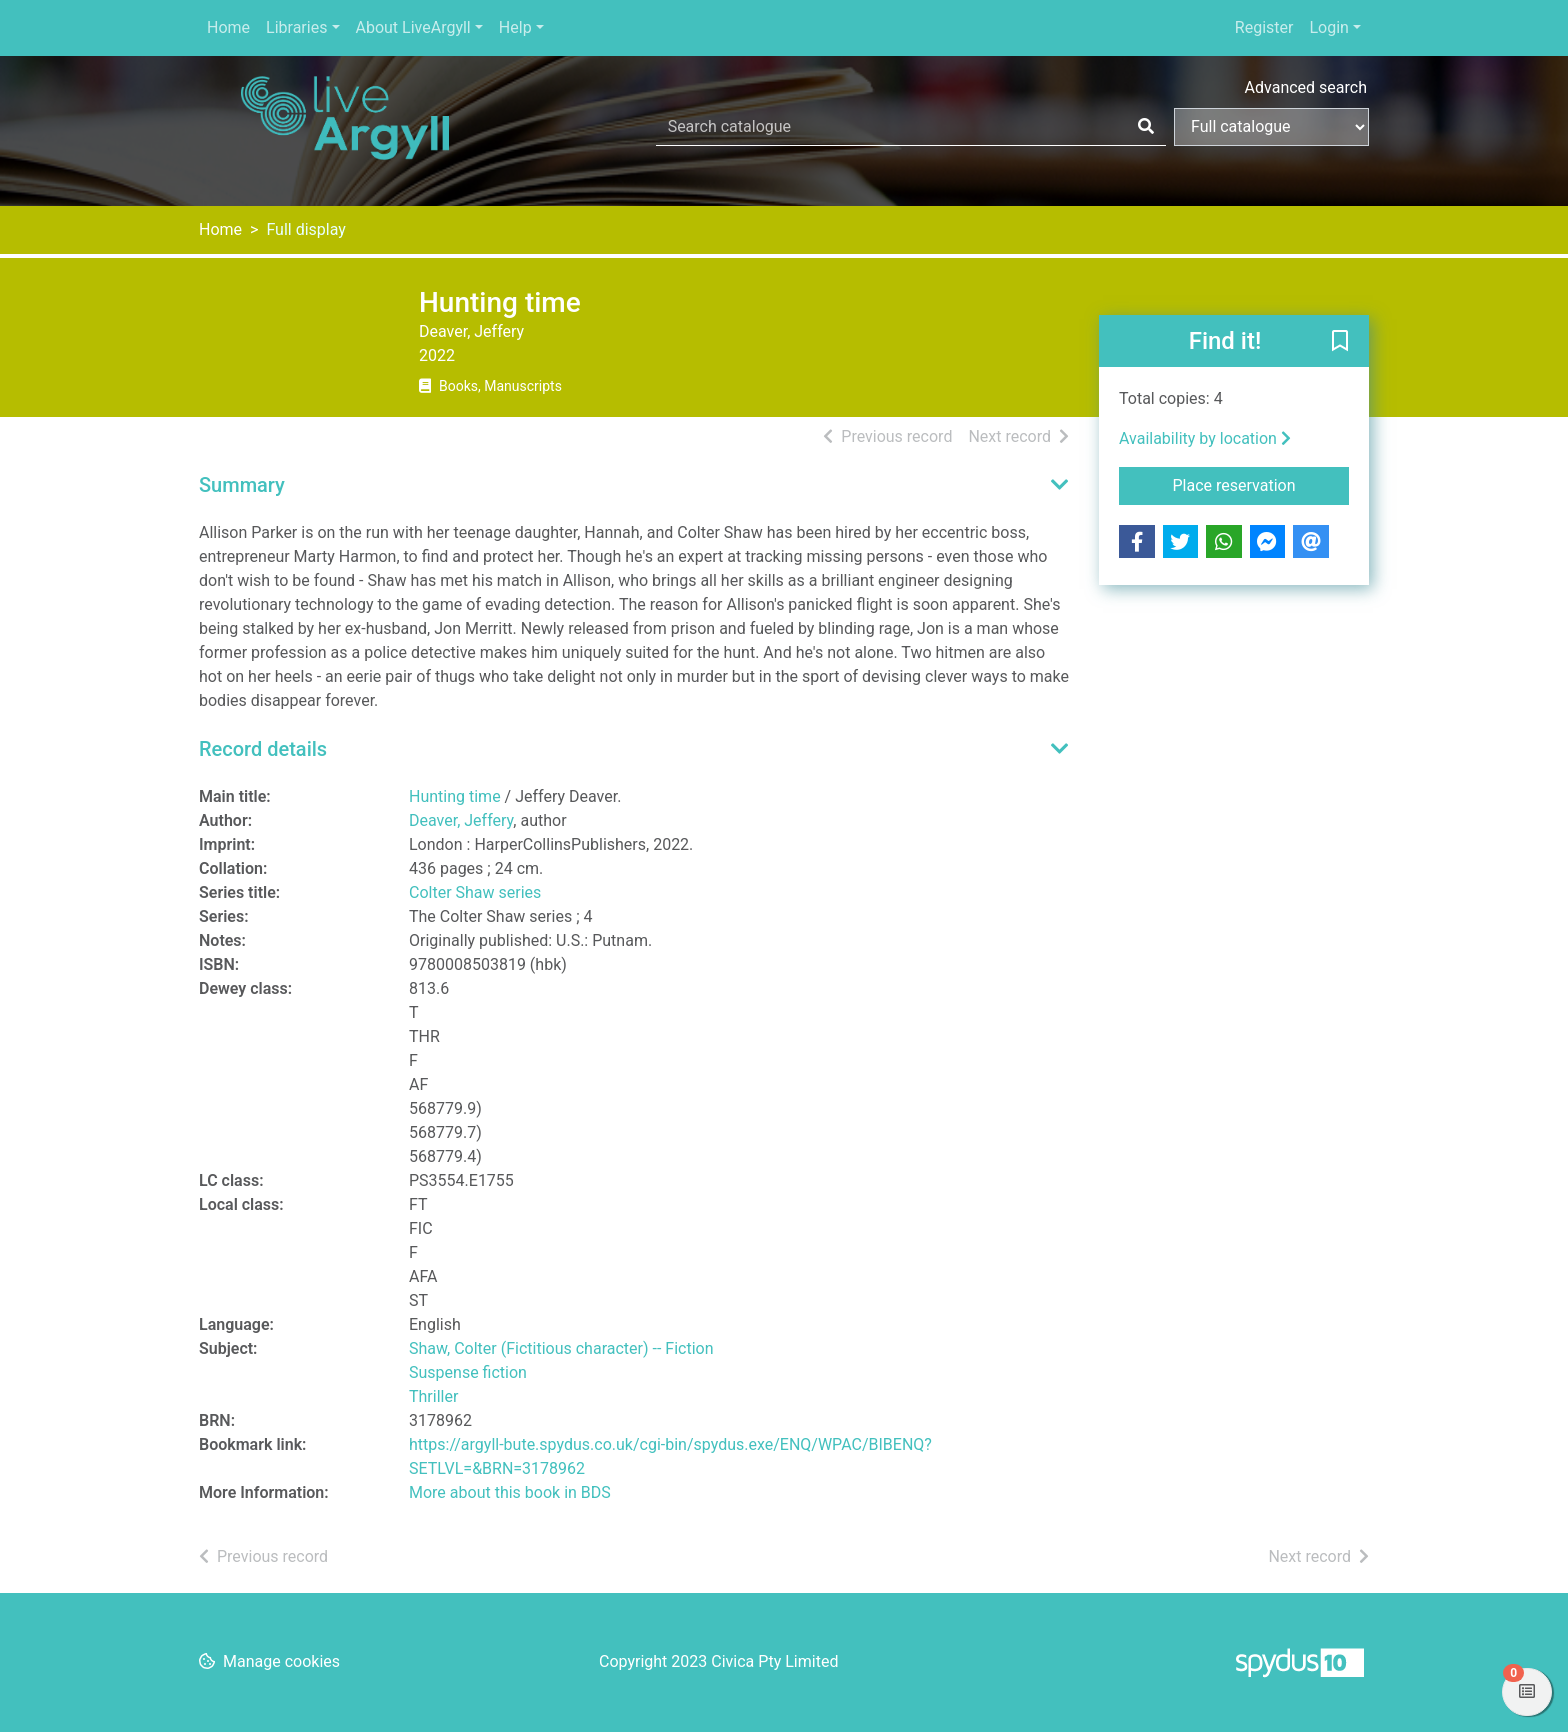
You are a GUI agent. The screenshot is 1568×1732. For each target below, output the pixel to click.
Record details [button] (263, 749)
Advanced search (1306, 87)
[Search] (1146, 127)
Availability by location (1205, 438)
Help (515, 27)
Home (228, 27)
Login (1328, 27)
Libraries (296, 27)
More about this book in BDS (510, 1492)
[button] (1340, 342)
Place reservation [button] (1261, 484)
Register (1264, 27)
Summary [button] (242, 485)
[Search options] (1271, 127)
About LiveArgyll (413, 27)
